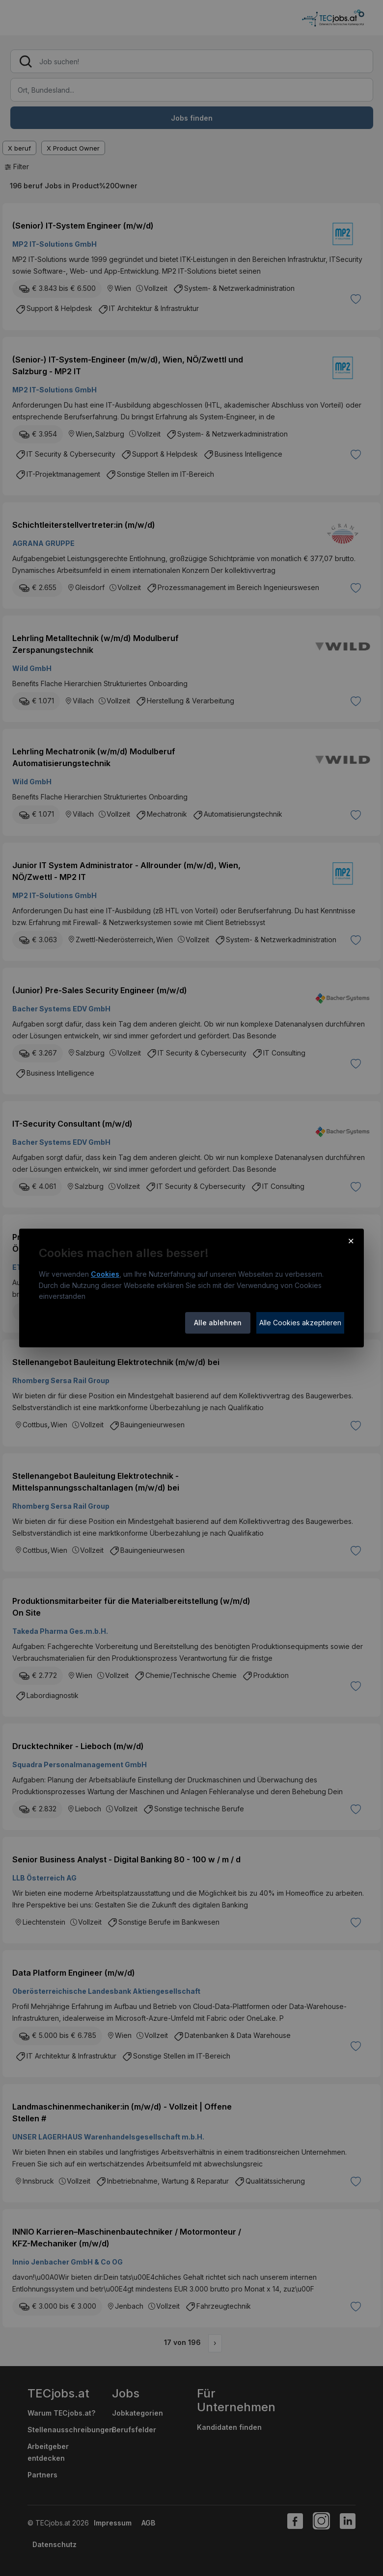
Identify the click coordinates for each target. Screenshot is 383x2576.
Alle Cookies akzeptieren (300, 1322)
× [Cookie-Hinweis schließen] (351, 1240)
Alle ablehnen (218, 1322)
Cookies (105, 1274)
